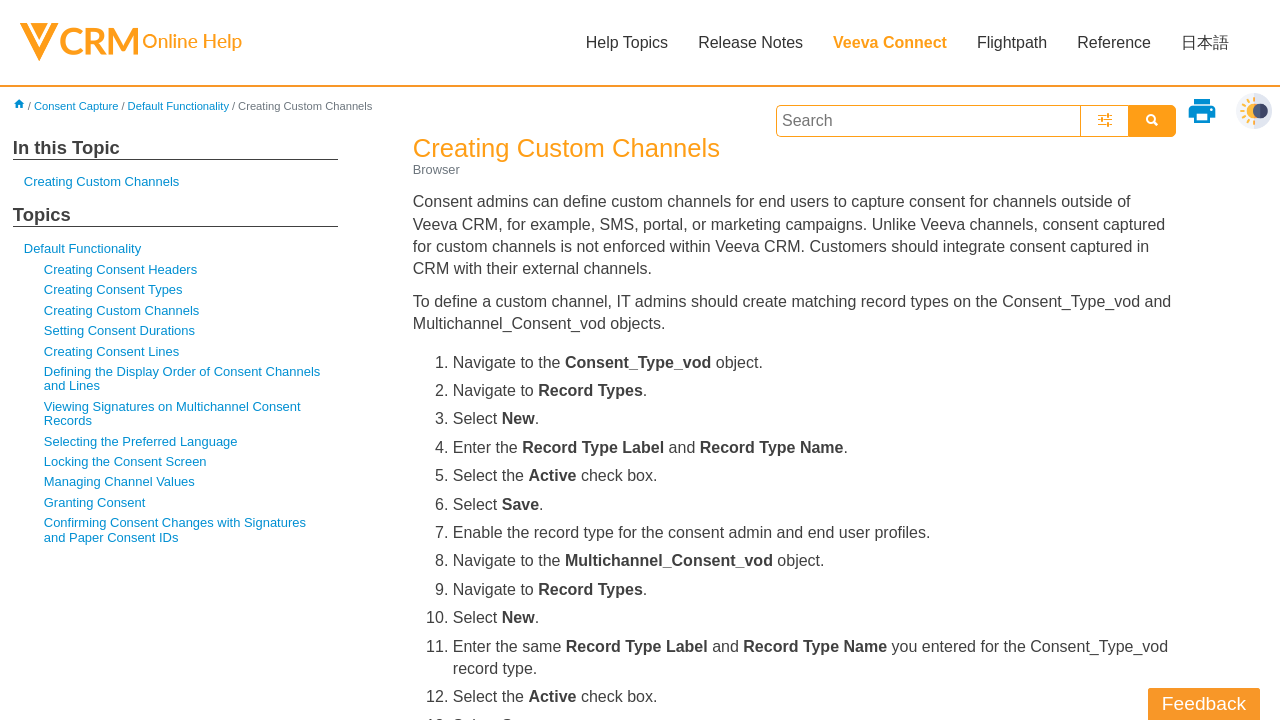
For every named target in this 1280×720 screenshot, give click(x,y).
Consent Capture (76, 106)
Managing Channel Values (119, 481)
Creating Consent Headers (120, 269)
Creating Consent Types (113, 289)
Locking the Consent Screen (125, 461)
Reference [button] (1114, 42)
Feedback (1204, 703)
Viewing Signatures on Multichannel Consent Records (172, 413)
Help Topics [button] (627, 42)
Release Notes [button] (750, 42)
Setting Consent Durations (119, 330)
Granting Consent (95, 502)
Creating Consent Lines (111, 351)
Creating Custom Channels (102, 181)
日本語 (1205, 42)
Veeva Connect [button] (890, 42)
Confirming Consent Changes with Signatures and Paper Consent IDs (175, 529)
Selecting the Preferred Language (141, 441)
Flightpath (1012, 42)
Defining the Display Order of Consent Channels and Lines (182, 378)
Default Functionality (178, 106)
